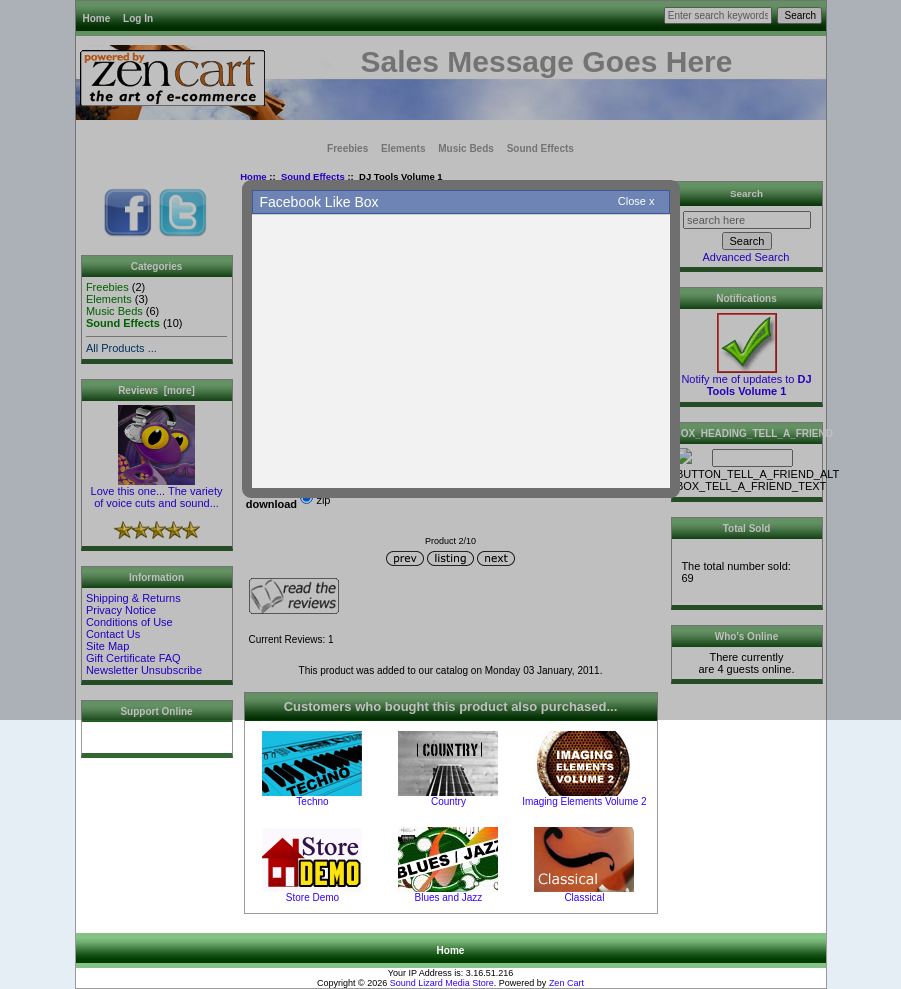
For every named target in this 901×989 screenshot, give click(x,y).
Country (448, 801)
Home (451, 950)
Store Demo (312, 897)
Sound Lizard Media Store (442, 983)
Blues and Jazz (449, 897)
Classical (584, 897)
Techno (312, 801)
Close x (636, 201)
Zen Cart (566, 983)
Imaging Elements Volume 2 (584, 801)
